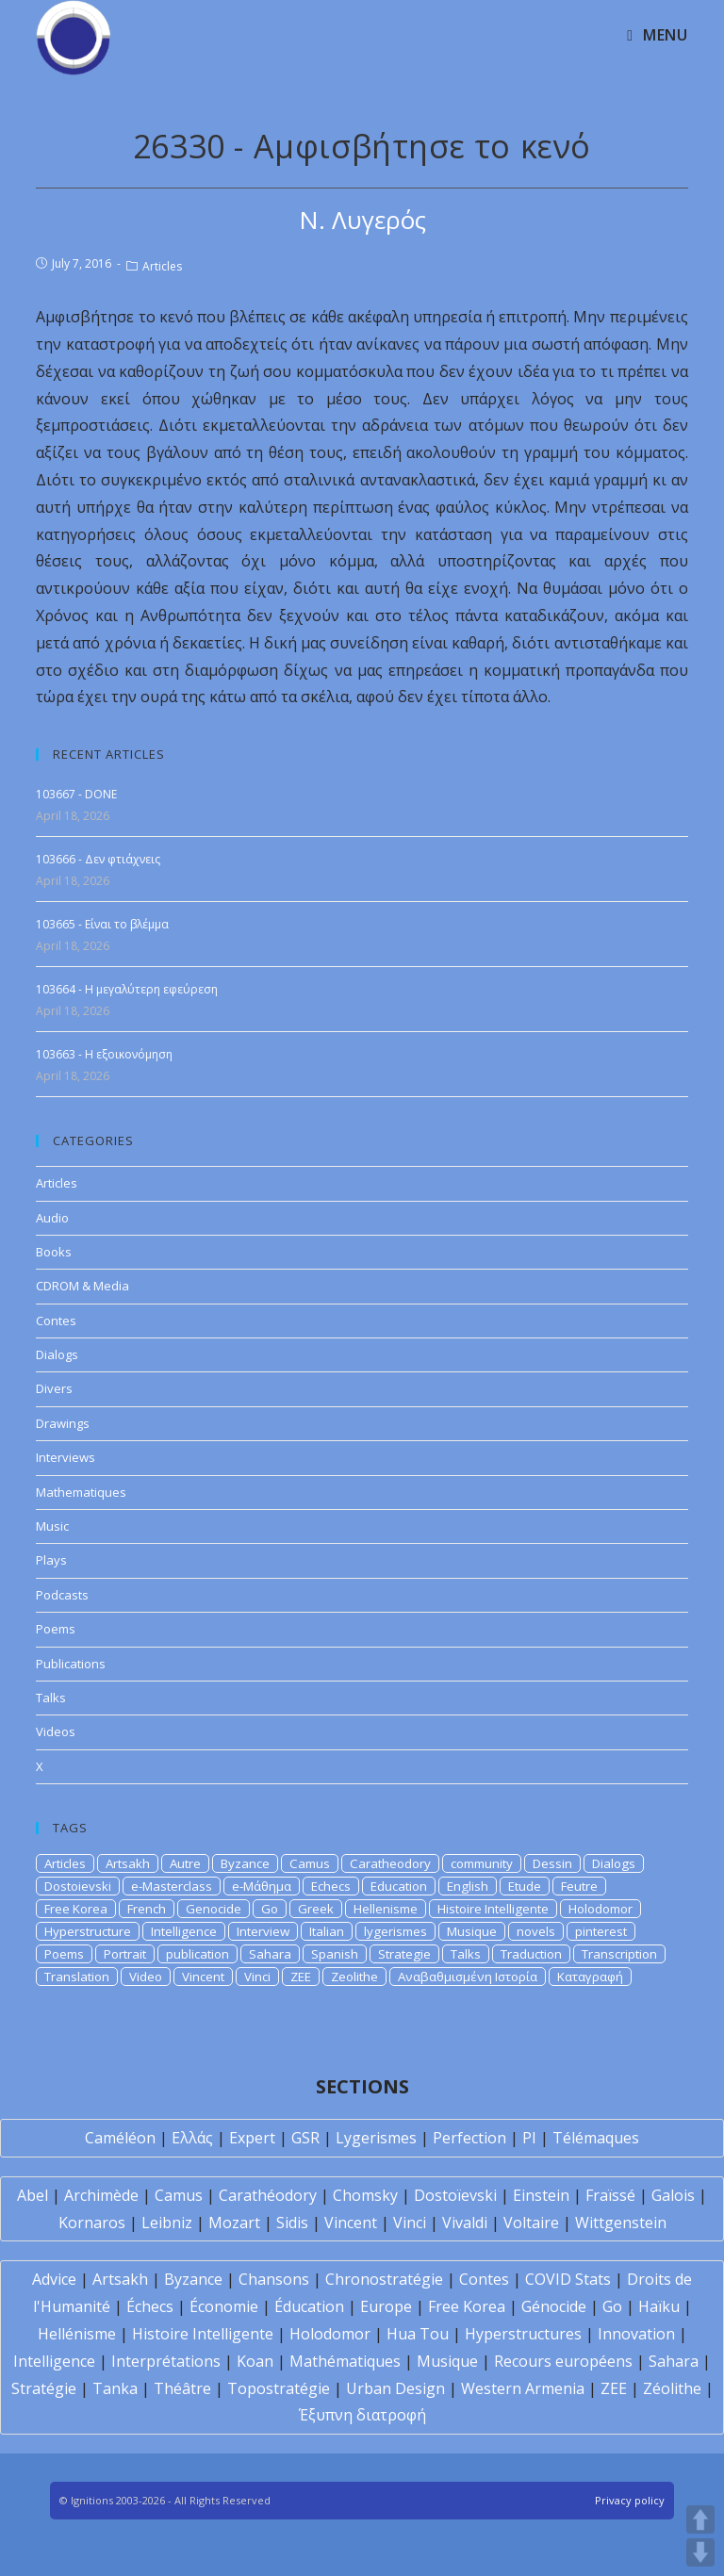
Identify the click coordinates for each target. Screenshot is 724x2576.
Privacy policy (630, 2500)
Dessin (552, 1863)
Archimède (101, 2195)
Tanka (115, 2388)
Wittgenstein (620, 2222)
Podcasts (62, 1594)
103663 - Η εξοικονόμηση (104, 1054)
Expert (252, 2137)
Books (54, 1251)
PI (529, 2137)
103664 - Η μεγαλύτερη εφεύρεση (127, 989)
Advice (54, 2279)
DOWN (700, 2552)
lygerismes (395, 1931)
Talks (51, 1697)
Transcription (619, 1953)
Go (269, 1908)
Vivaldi (464, 2222)
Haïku (659, 2306)
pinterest (601, 1931)
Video (145, 1976)
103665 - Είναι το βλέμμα (102, 924)
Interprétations (166, 2361)
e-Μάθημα (261, 1886)
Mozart (234, 2222)
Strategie (404, 1953)
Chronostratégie (384, 2279)
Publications (71, 1663)
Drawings (63, 1423)
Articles (162, 266)
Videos (55, 1731)
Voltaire (531, 2222)
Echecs (331, 1886)
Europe (386, 2306)
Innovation (636, 2333)
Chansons (274, 2279)
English (467, 1886)
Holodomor (600, 1908)
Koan (255, 2361)
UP (700, 2519)
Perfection (469, 2137)
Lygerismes (376, 2137)
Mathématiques (345, 2361)
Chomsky (365, 2195)
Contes (56, 1320)
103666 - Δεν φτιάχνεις (98, 859)
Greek (316, 1908)
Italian (326, 1931)
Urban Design (395, 2388)
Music (52, 1526)
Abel (32, 2195)
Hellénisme (77, 2333)
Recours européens (563, 2361)
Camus (309, 1863)
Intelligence (184, 1931)
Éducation (309, 2306)
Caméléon (120, 2137)
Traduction (531, 1953)
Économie (223, 2306)
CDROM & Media (82, 1285)
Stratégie (43, 2388)
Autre (185, 1863)
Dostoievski (77, 1886)
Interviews (65, 1457)
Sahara (270, 1953)
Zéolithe (672, 2388)
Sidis (292, 2222)
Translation (76, 1976)
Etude (524, 1886)
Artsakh (128, 1863)
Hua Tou (418, 2333)
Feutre (579, 1886)
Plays (51, 1559)
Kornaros (91, 2222)
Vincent (203, 1976)
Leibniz (166, 2222)
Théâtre (182, 2388)
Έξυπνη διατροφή (362, 2414)
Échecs (149, 2306)
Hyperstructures (523, 2333)
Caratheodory (390, 1863)
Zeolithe (354, 1976)
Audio (52, 1217)
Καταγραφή (590, 1976)
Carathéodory (268, 2195)
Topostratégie (278, 2388)
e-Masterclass (171, 1886)
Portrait (125, 1953)
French (146, 1908)
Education (398, 1886)
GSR (305, 2137)
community (482, 1863)
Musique (472, 1931)
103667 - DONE (76, 794)
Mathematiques (81, 1492)
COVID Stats (568, 2279)
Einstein (541, 2195)
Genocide (213, 1908)
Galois (673, 2195)
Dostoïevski (455, 2195)
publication (197, 1953)
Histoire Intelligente (493, 1908)
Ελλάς (192, 2137)
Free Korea (75, 1908)
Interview (263, 1931)
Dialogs (57, 1354)
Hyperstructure (87, 1931)
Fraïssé (610, 2195)
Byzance (245, 1863)
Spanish (334, 1953)
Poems (55, 1628)
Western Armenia (522, 2388)
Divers (54, 1388)
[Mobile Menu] (657, 35)
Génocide (553, 2306)
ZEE (300, 1976)
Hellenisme (386, 1908)
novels (536, 1931)
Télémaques (595, 2137)
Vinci (257, 1976)
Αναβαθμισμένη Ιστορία (467, 1976)
